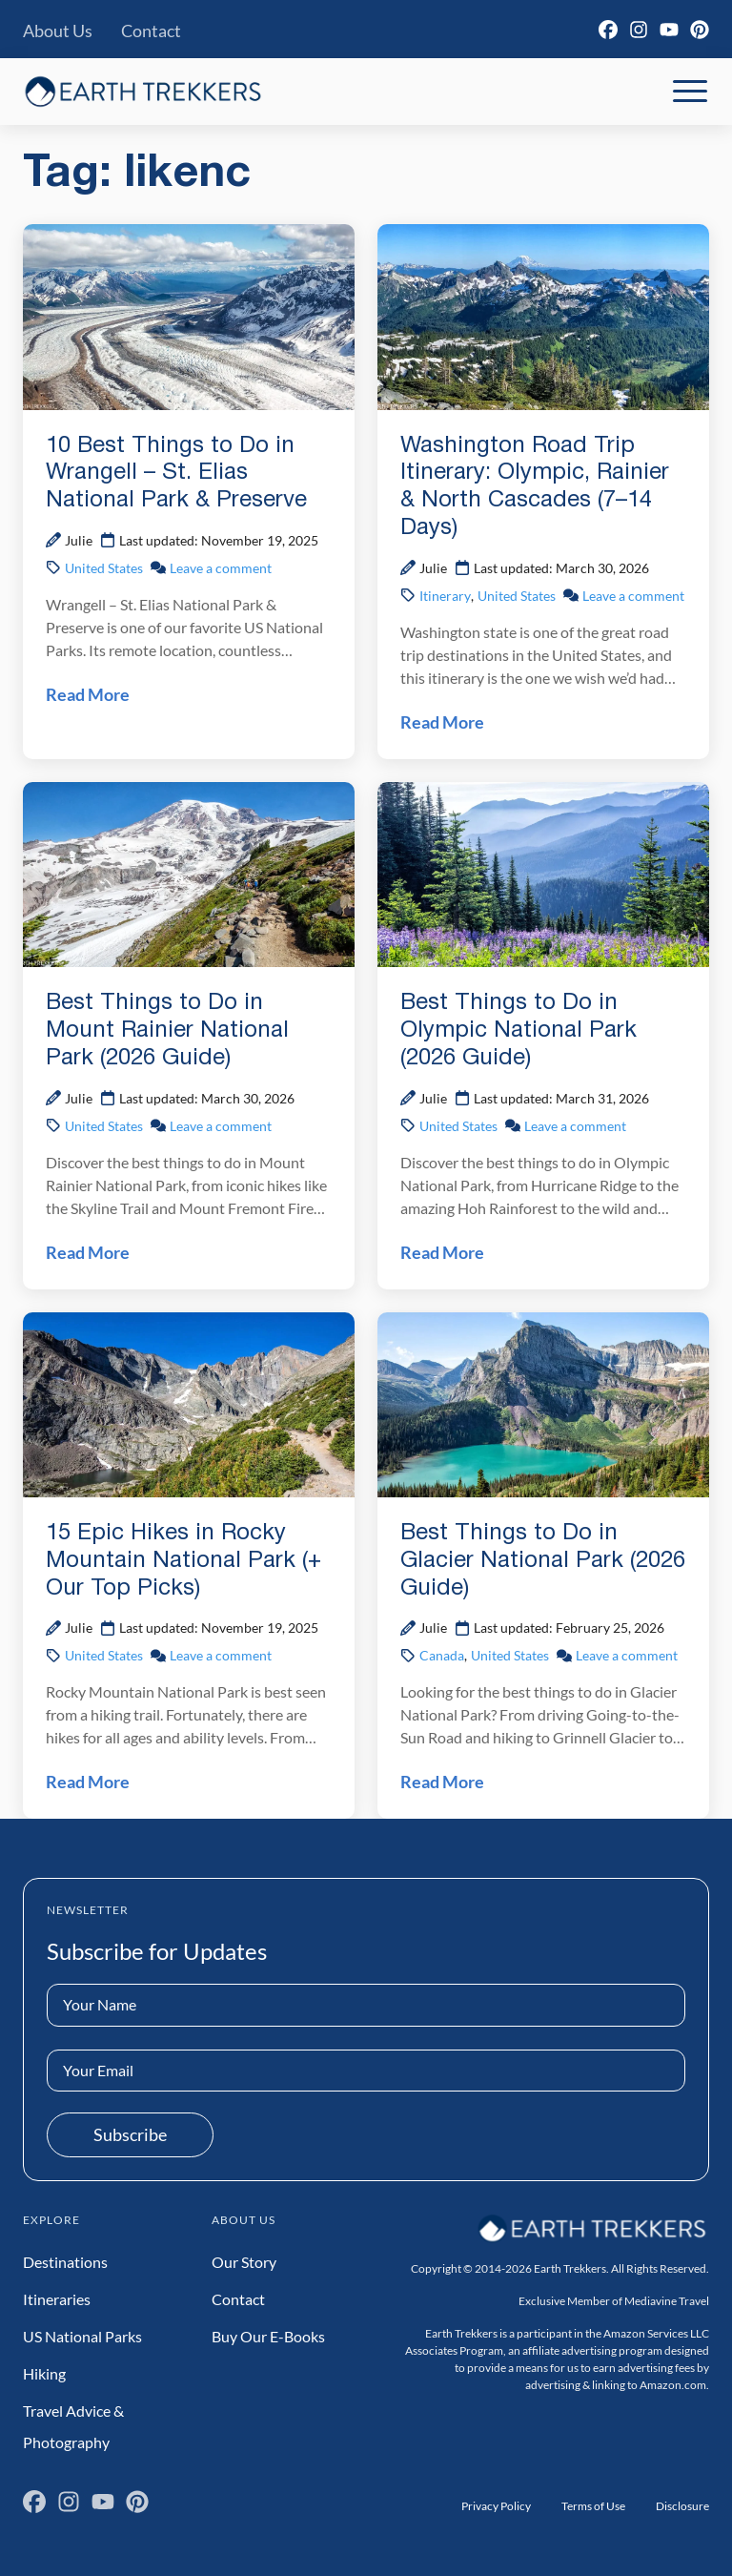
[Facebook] (608, 29)
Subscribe (130, 2134)
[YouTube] (669, 29)
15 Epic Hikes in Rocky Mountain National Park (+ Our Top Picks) (183, 1561)
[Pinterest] (699, 29)
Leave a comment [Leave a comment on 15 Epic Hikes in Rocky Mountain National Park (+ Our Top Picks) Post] (221, 1655)
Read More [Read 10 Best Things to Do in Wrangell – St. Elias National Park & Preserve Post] (88, 694)
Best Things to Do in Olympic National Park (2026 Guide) (518, 1031)
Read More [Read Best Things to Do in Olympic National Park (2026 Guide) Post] (442, 1252)
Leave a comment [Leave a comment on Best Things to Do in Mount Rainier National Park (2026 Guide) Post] (221, 1126)
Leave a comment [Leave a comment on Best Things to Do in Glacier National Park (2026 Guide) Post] (627, 1655)
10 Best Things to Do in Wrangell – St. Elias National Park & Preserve (176, 474)
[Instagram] (638, 29)
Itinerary (445, 595)
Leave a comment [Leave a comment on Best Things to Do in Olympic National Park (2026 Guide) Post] (575, 1126)
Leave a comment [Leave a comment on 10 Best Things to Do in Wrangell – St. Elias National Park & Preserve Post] (221, 568)
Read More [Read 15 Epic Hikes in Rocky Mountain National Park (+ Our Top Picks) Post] (88, 1781)
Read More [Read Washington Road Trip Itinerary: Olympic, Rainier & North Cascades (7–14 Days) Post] (442, 721)
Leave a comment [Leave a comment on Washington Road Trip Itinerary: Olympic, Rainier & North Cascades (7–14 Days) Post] (633, 595)
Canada (441, 1655)
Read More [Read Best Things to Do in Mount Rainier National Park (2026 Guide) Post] (88, 1252)
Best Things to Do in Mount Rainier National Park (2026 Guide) (167, 1031)
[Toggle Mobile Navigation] (690, 91)
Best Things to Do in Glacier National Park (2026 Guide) (542, 1561)
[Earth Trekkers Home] (143, 91)
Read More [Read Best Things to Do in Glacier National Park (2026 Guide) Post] (442, 1781)
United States (104, 568)
